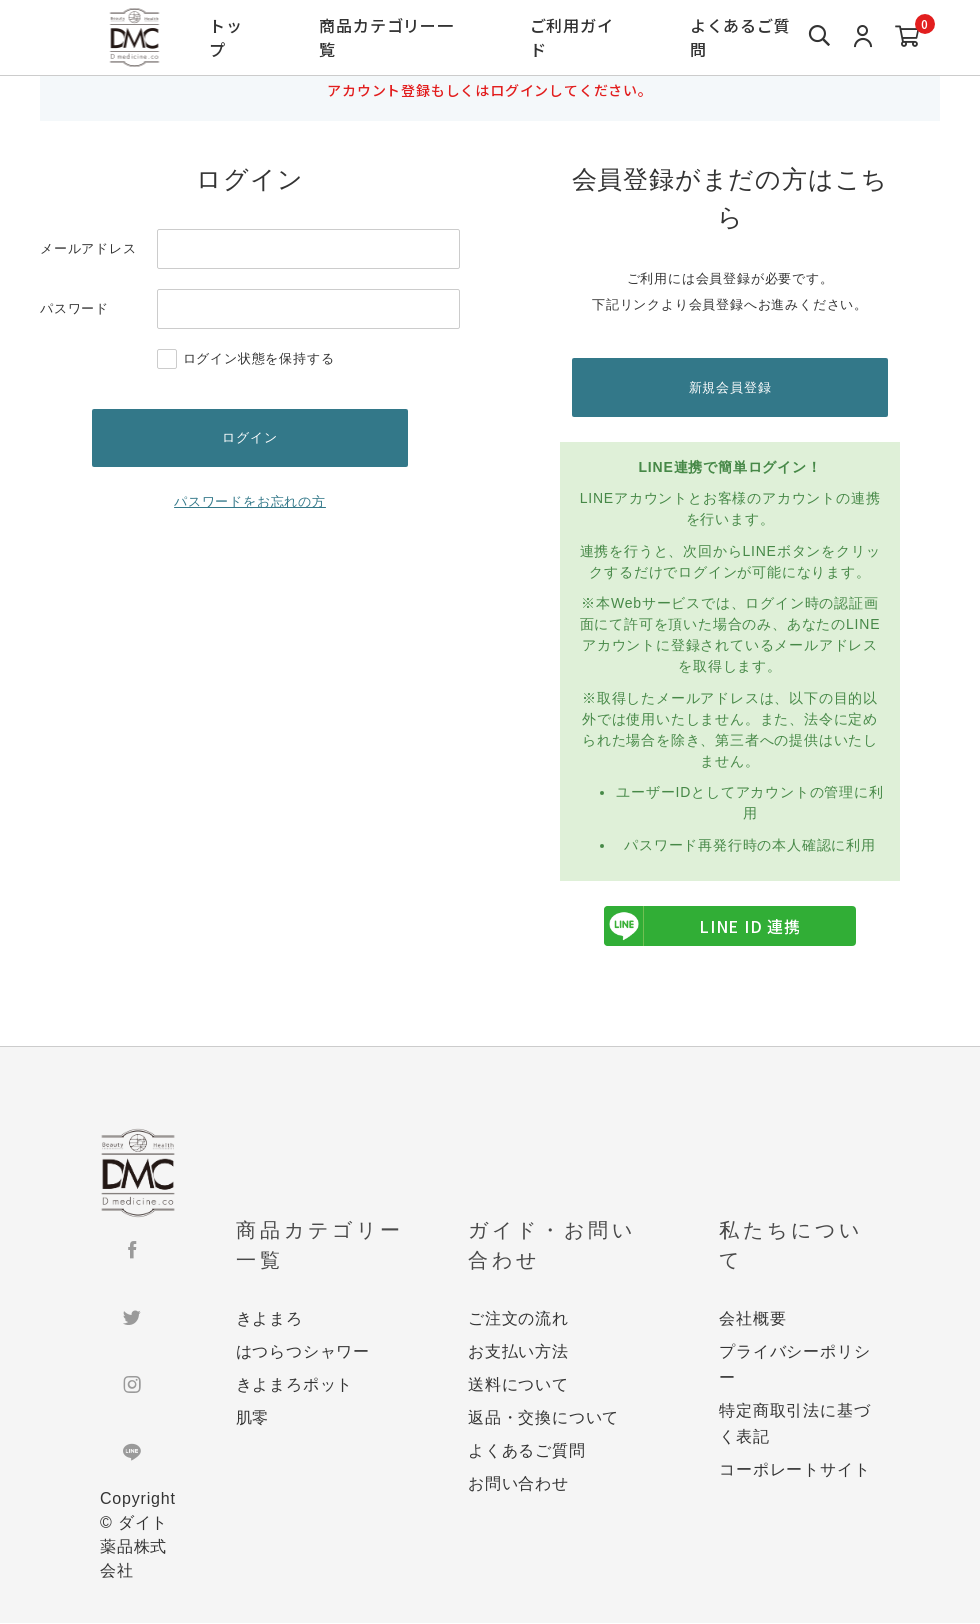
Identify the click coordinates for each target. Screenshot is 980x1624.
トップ (226, 37)
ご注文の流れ (518, 1319)
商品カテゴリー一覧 (386, 37)
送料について (518, 1385)
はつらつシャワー (303, 1352)
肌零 (253, 1418)
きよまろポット (295, 1385)
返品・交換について (543, 1418)
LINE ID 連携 (702, 928)
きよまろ (269, 1319)
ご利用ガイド (571, 37)
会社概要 (752, 1319)
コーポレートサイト (794, 1470)
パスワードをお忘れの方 (250, 503)
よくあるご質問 (739, 37)
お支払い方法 (518, 1352)
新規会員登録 (730, 387)
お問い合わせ (518, 1484)
